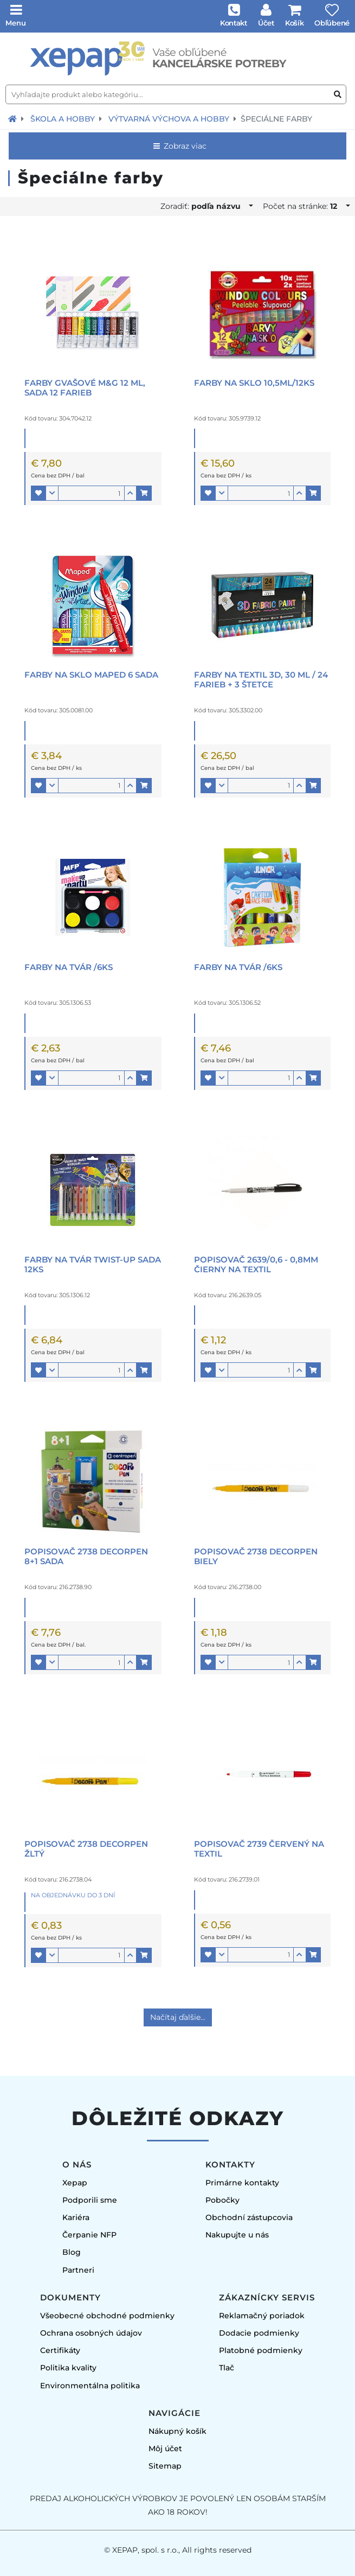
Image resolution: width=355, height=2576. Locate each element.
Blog (71, 2252)
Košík (294, 22)
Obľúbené (332, 22)
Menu (15, 22)
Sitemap (165, 2466)
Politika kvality (68, 2368)
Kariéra (75, 2217)
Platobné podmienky (260, 2350)
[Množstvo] (91, 493)
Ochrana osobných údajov (91, 2333)
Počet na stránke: (303, 206)
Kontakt (233, 22)
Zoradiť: (203, 206)
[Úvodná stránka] (177, 58)
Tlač (226, 2368)
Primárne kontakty (242, 2183)
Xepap (74, 2183)
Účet (266, 22)
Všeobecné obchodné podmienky (107, 2315)
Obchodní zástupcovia (249, 2217)
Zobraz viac (179, 146)
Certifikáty (60, 2350)
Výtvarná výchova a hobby (168, 119)
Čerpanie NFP (89, 2235)
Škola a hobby (62, 119)
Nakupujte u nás (237, 2235)
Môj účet (165, 2448)
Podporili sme (89, 2200)
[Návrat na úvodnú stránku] (12, 119)
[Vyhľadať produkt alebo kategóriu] (337, 94)
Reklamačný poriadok (262, 2315)
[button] (38, 493)
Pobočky (222, 2200)
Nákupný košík (177, 2431)
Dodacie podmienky (259, 2333)
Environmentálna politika (90, 2385)
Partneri (78, 2270)
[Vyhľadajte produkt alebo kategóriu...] (175, 94)
